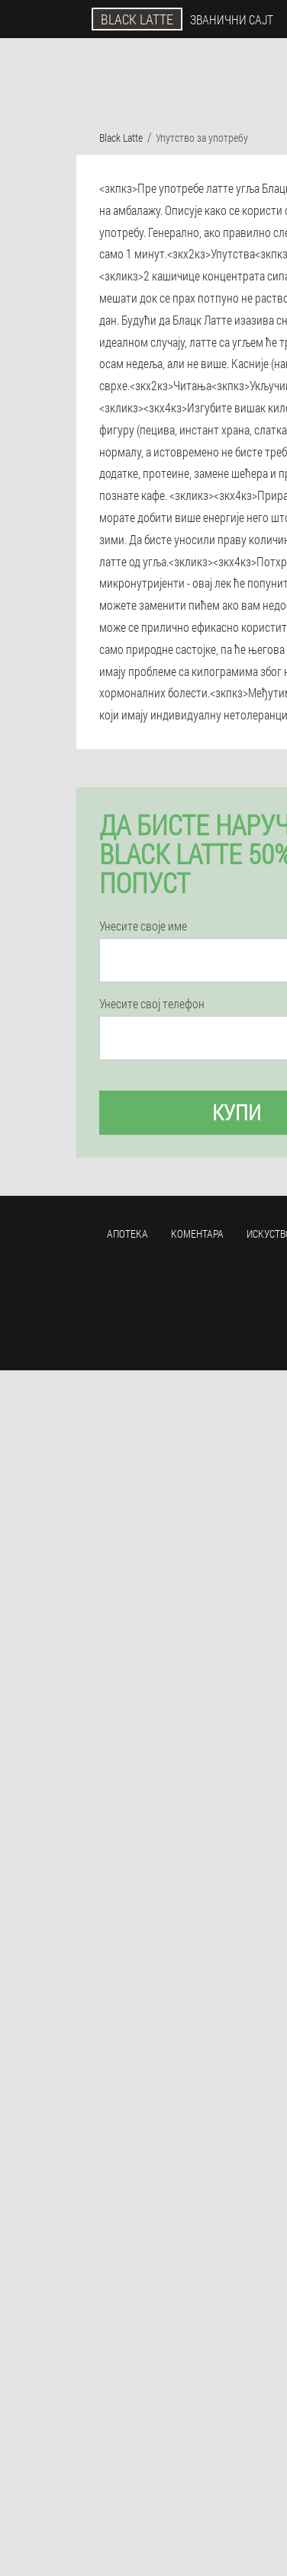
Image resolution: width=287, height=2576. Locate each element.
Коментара (197, 1233)
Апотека (127, 1233)
